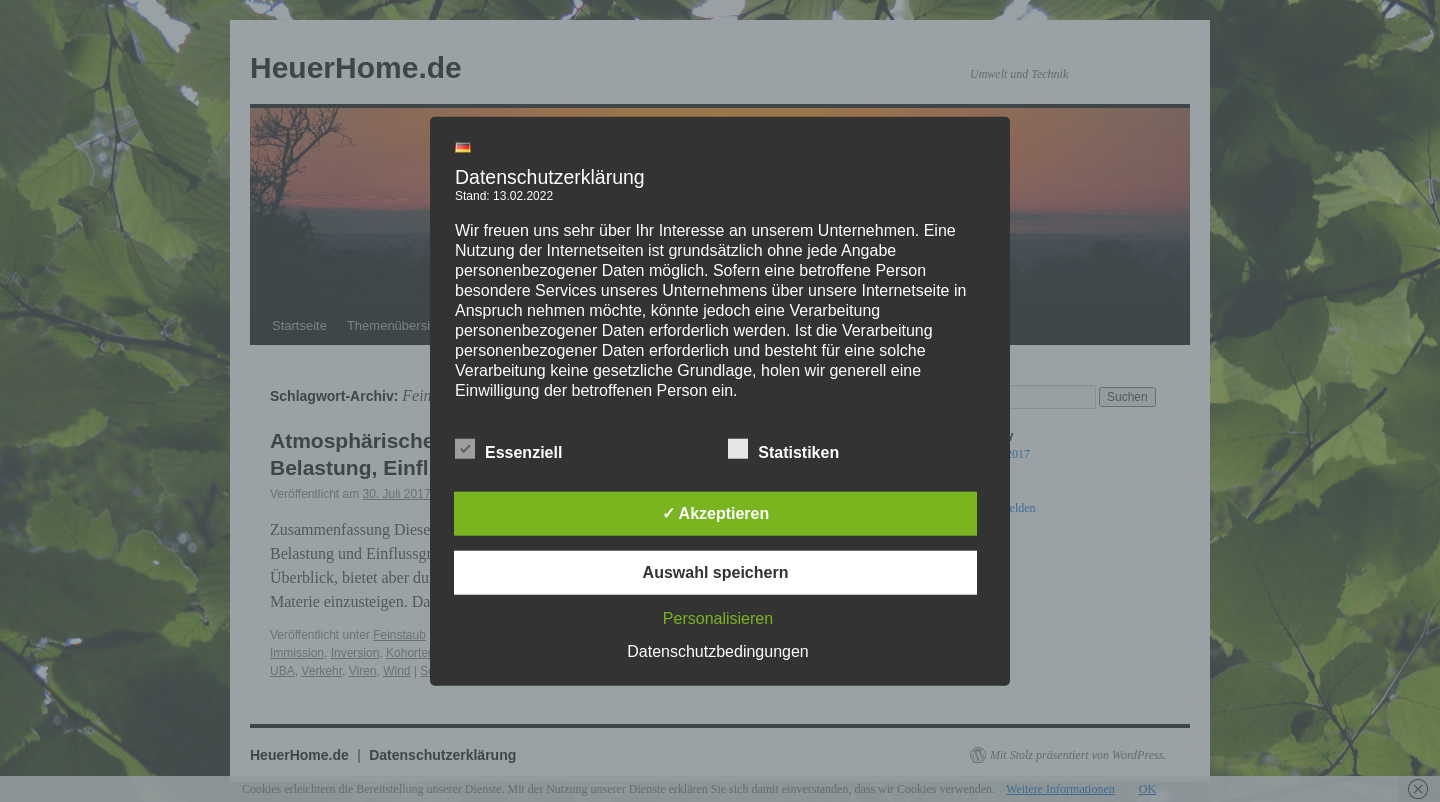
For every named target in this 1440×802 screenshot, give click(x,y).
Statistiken (783, 449)
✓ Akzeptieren (716, 512)
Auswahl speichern (716, 571)
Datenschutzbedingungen (717, 650)
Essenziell (508, 449)
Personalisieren (718, 617)
